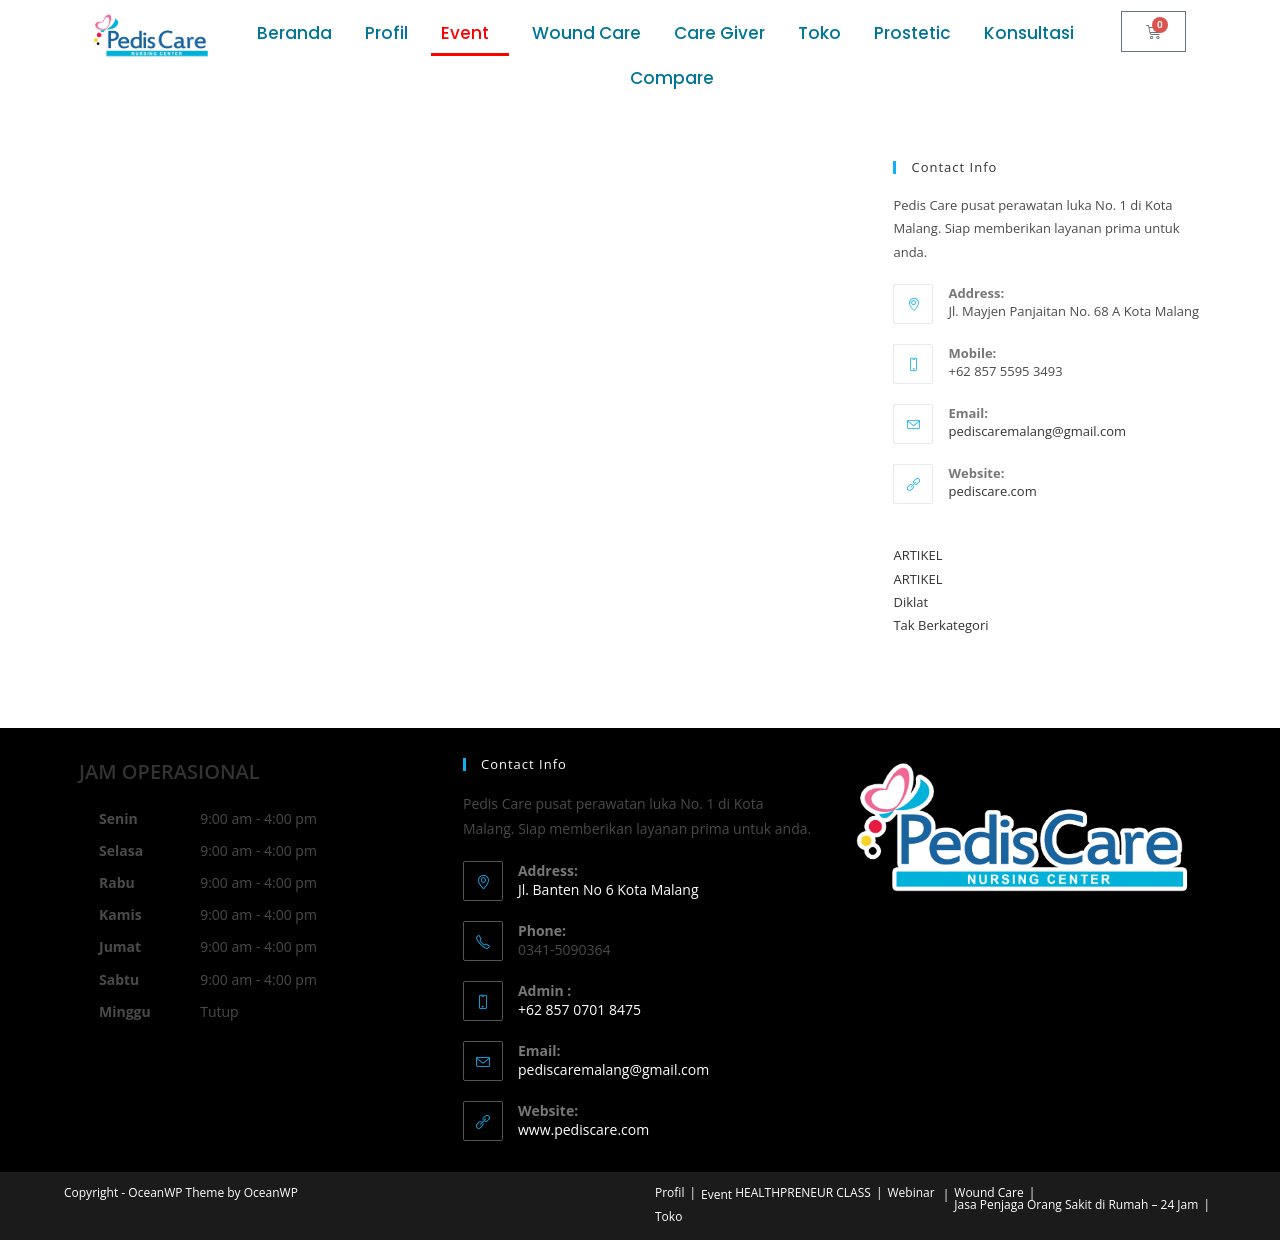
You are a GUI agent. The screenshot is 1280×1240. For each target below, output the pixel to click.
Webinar (910, 1192)
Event (465, 33)
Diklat (910, 602)
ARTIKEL (917, 555)
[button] (470, 33)
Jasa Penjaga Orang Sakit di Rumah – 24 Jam (1076, 1204)
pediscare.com (992, 491)
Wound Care (586, 33)
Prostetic (912, 33)
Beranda (294, 33)
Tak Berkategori (940, 625)
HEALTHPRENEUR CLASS (803, 1192)
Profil (386, 33)
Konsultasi (1029, 33)
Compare (672, 78)
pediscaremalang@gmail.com (1037, 431)
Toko (819, 33)
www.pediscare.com (583, 1129)
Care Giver (719, 33)
